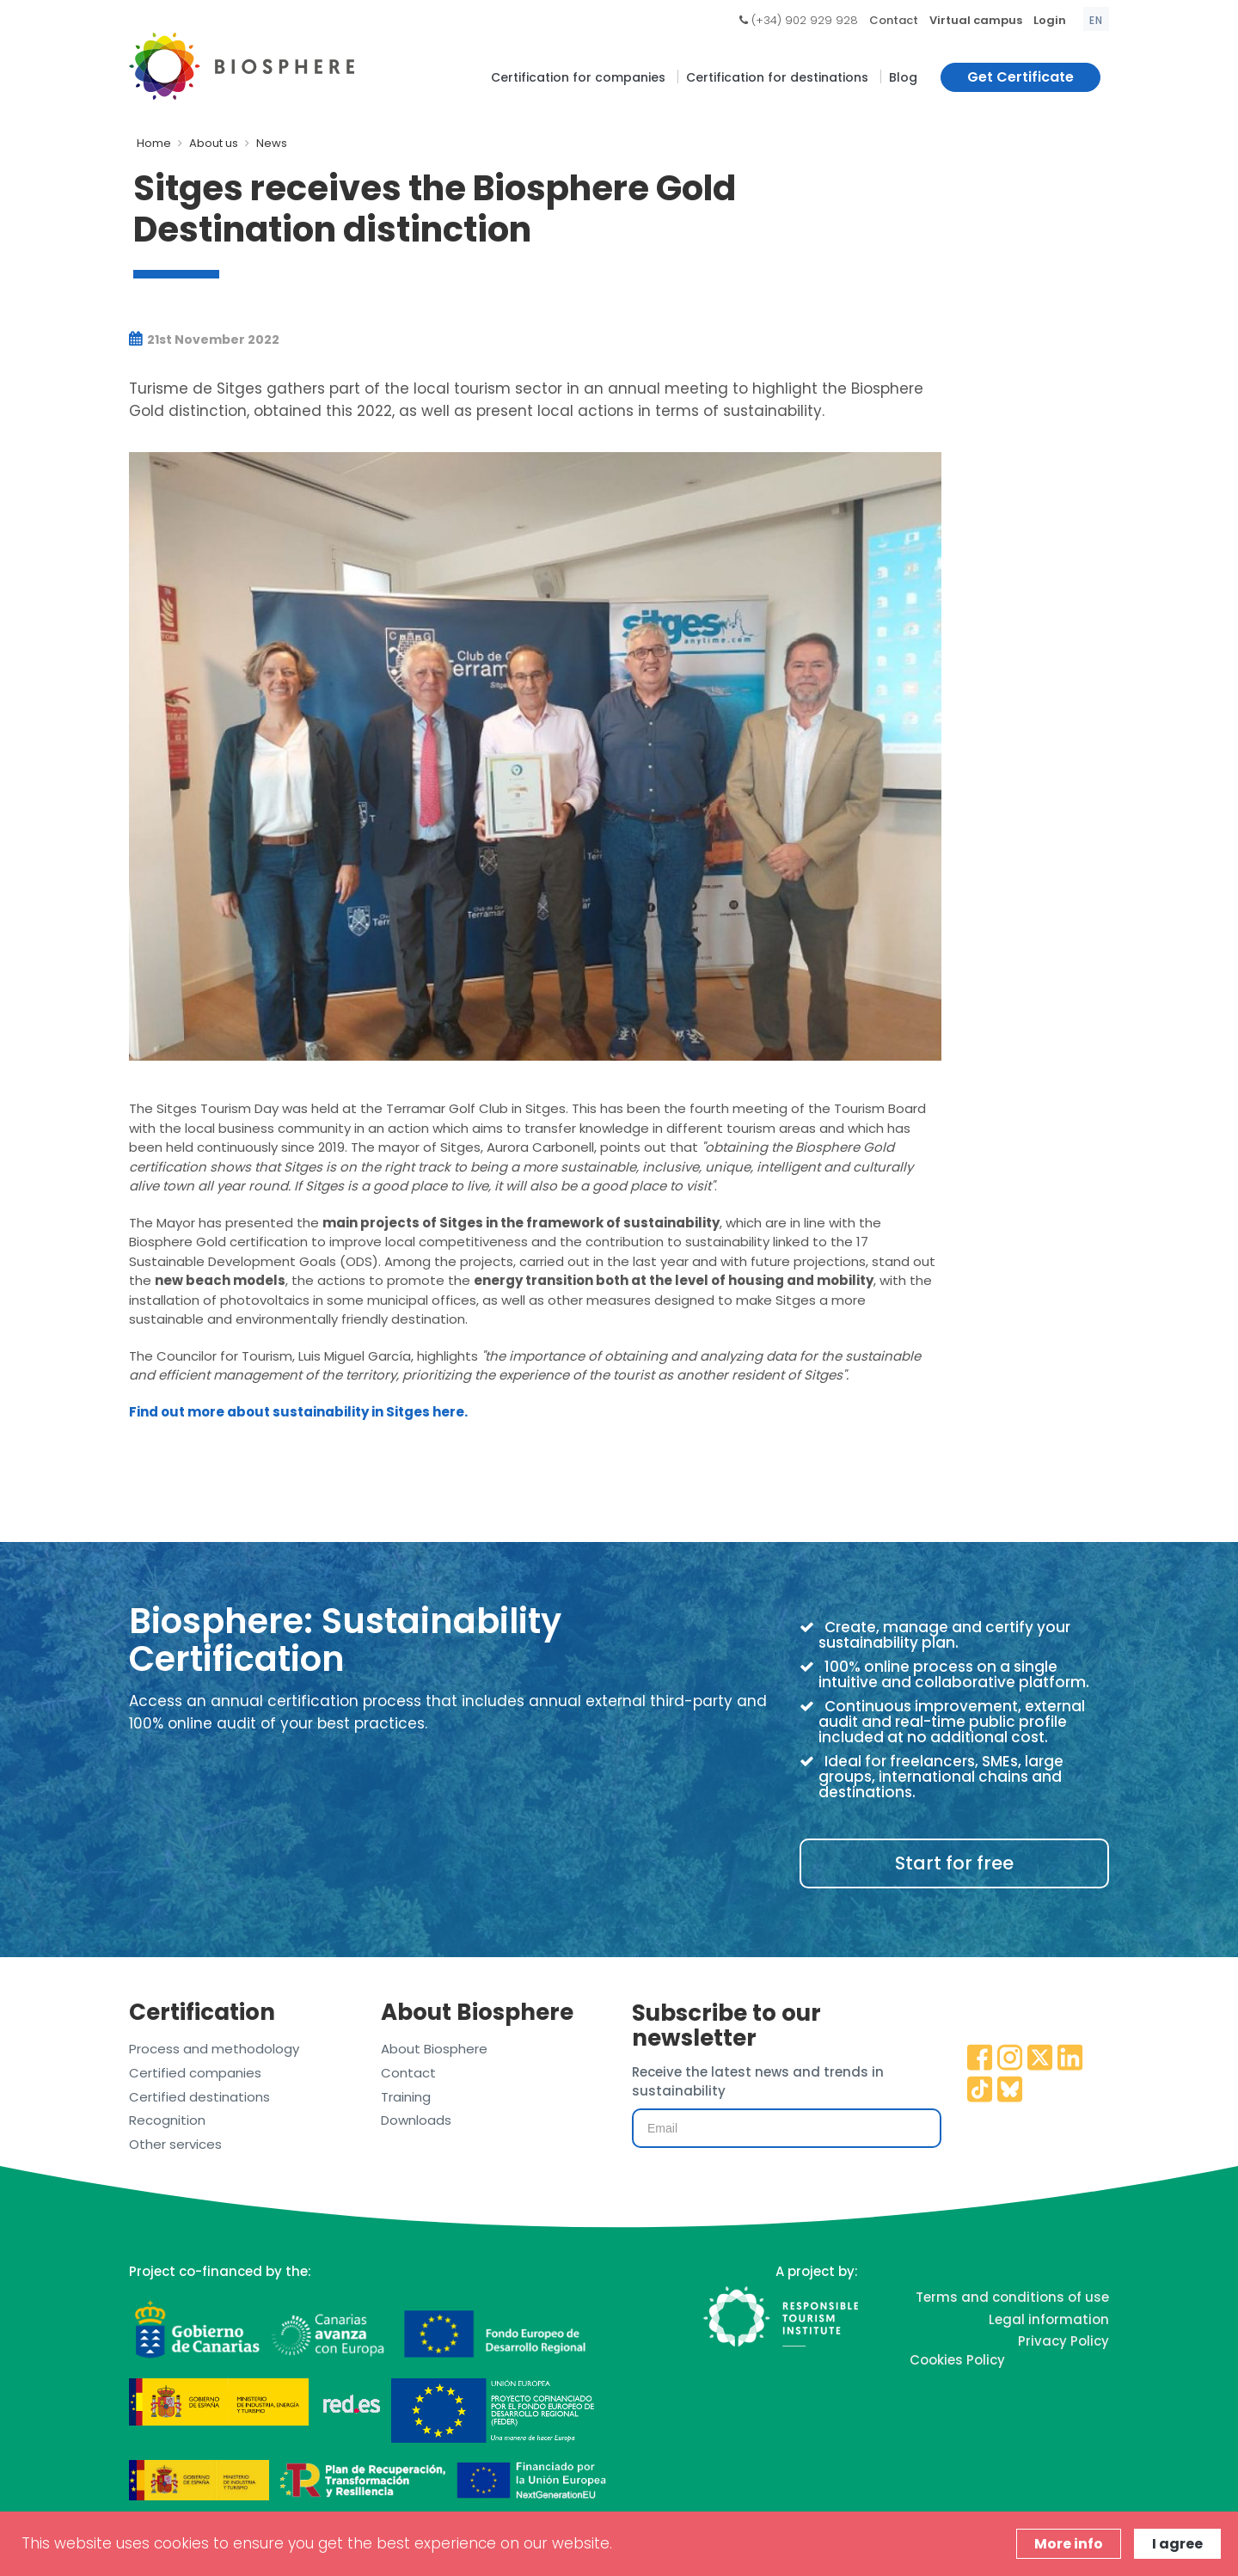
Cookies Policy (957, 2360)
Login (1049, 20)
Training (406, 2097)
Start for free (954, 1863)
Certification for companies (578, 77)
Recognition (167, 2120)
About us (213, 143)
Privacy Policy (1063, 2341)
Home (154, 143)
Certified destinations (199, 2097)
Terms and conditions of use (1012, 2297)
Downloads (416, 2120)
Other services (175, 2144)
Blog (903, 77)
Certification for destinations (777, 77)
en (1096, 20)
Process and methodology (214, 2049)
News (271, 143)
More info (1068, 2544)
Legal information (1049, 2319)
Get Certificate (1020, 77)
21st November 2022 (204, 339)
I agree (1177, 2544)
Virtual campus (975, 20)
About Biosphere (434, 2049)
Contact (893, 20)
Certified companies (195, 2073)
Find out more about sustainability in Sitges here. (298, 1412)
